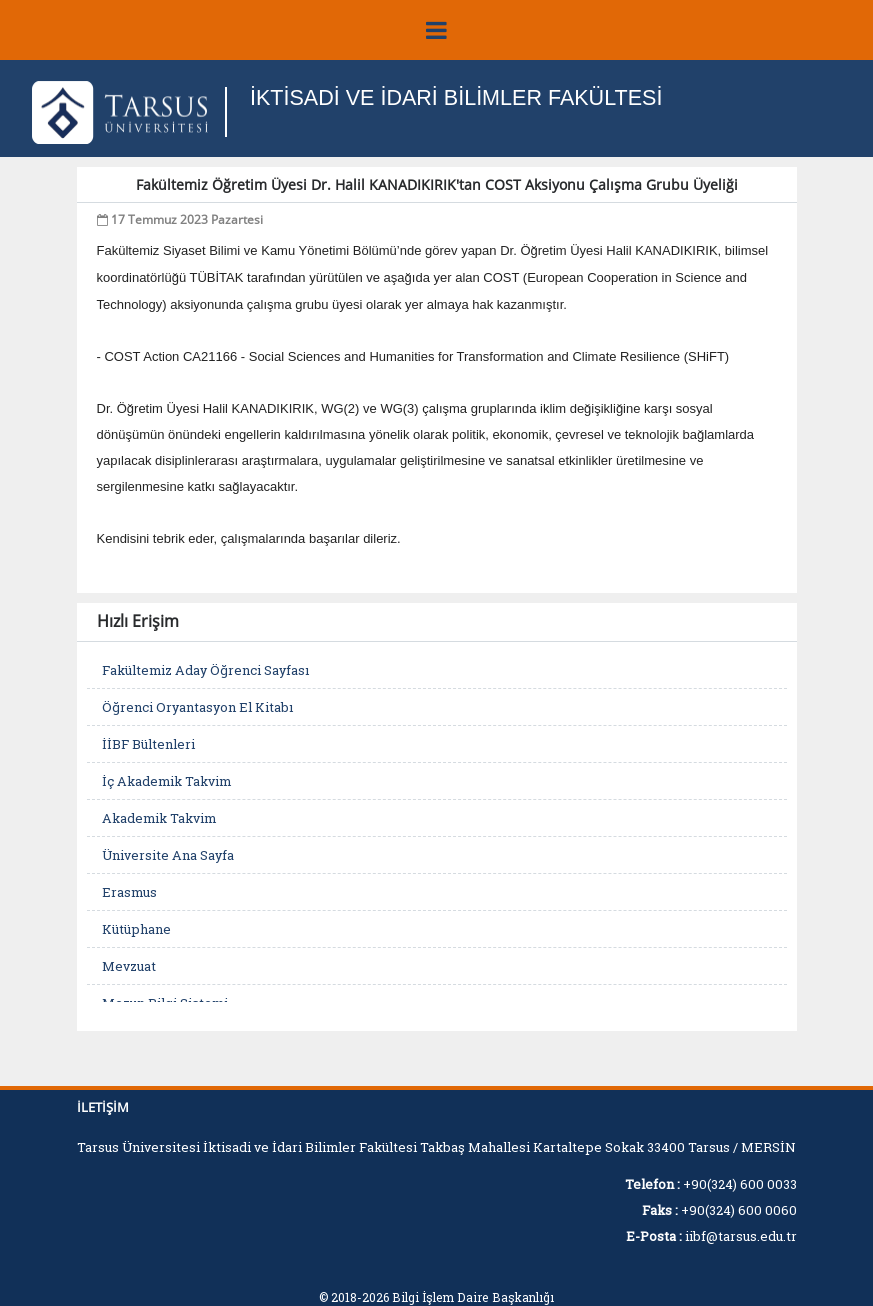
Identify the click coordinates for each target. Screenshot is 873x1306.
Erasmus (129, 892)
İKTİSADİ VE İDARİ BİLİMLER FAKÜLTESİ (460, 97)
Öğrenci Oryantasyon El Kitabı (197, 707)
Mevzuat (129, 966)
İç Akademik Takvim (166, 781)
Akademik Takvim (159, 818)
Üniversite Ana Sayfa (168, 855)
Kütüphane (136, 929)
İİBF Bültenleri (148, 744)
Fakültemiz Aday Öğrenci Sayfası (205, 670)
